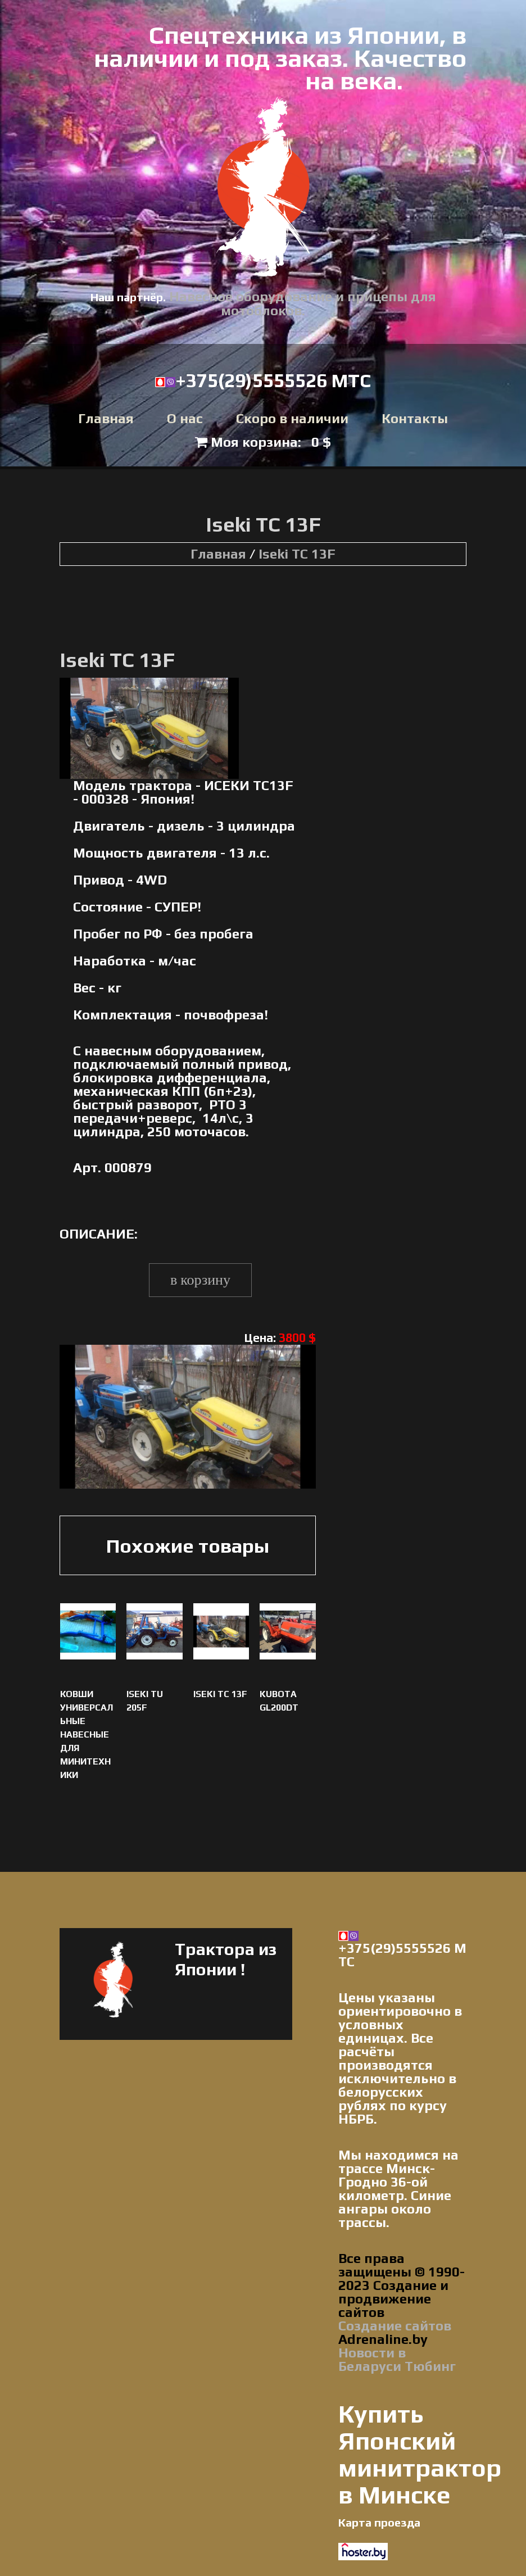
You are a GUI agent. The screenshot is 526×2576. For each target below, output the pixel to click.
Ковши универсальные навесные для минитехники (86, 1734)
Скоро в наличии (292, 418)
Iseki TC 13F (297, 553)
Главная (106, 418)
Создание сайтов (394, 2325)
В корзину (200, 1280)
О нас (185, 418)
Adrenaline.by (383, 2339)
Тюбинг (430, 2366)
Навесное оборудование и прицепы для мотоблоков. (302, 303)
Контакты (415, 418)
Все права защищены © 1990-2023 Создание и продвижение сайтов (401, 2285)
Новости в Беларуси (372, 2359)
